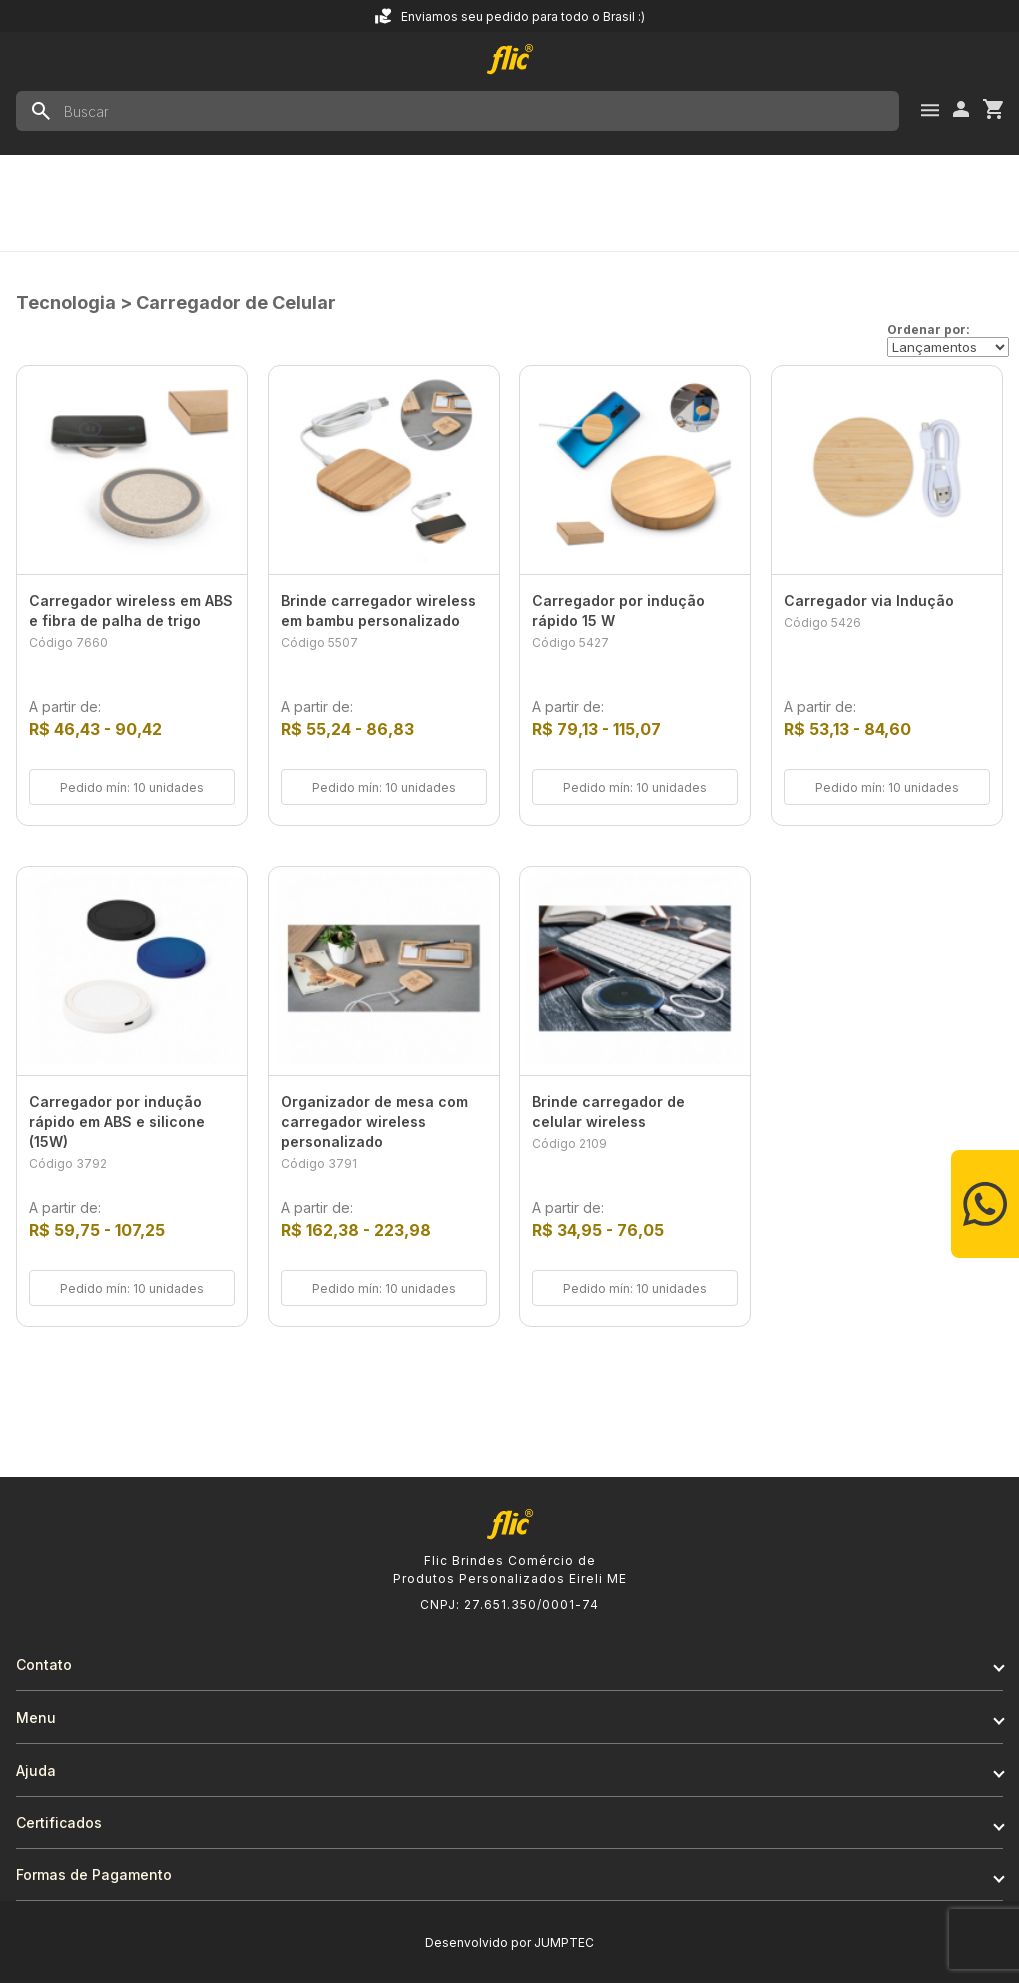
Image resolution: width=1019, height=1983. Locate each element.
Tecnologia (66, 302)
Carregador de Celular (236, 302)
